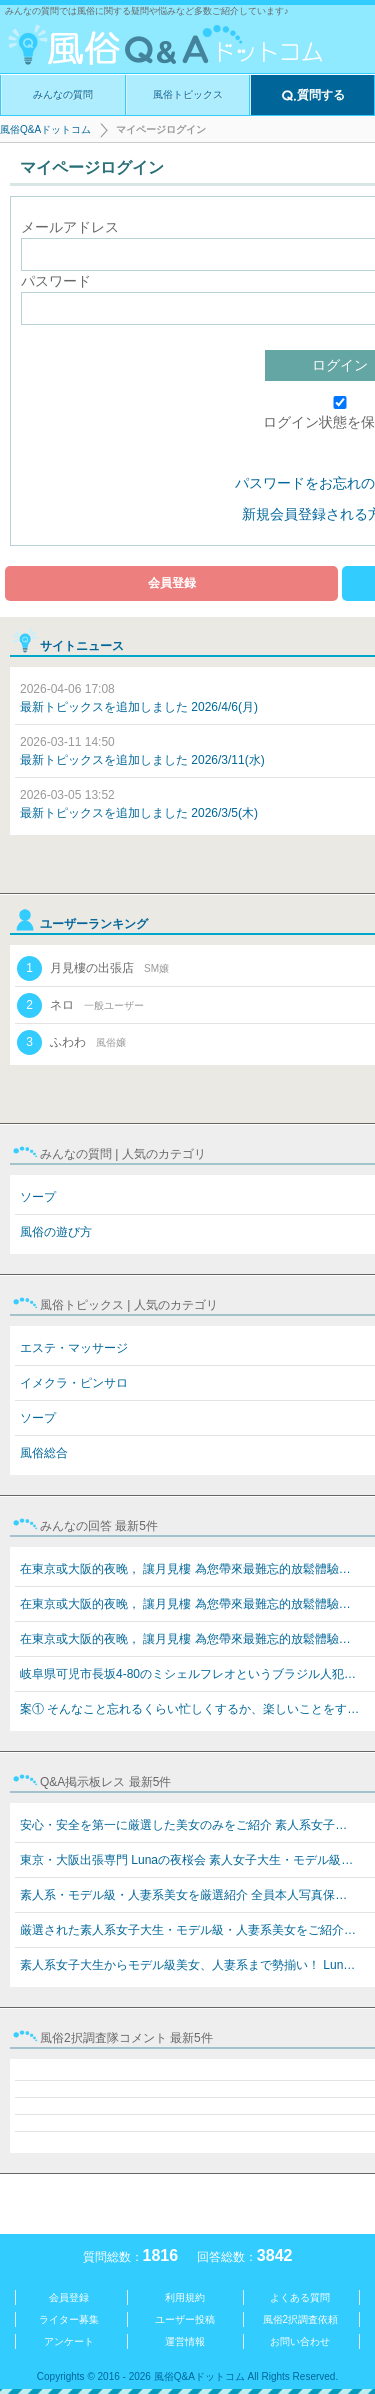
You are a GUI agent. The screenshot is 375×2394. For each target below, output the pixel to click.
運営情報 (185, 2341)
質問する (313, 96)
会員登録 (172, 583)
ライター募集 (69, 2319)
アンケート (69, 2341)
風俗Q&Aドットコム (45, 129)
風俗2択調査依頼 (301, 2319)
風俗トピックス (188, 94)
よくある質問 (300, 2297)
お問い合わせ (300, 2341)
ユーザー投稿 (185, 2319)
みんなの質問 (63, 94)
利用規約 (185, 2297)
